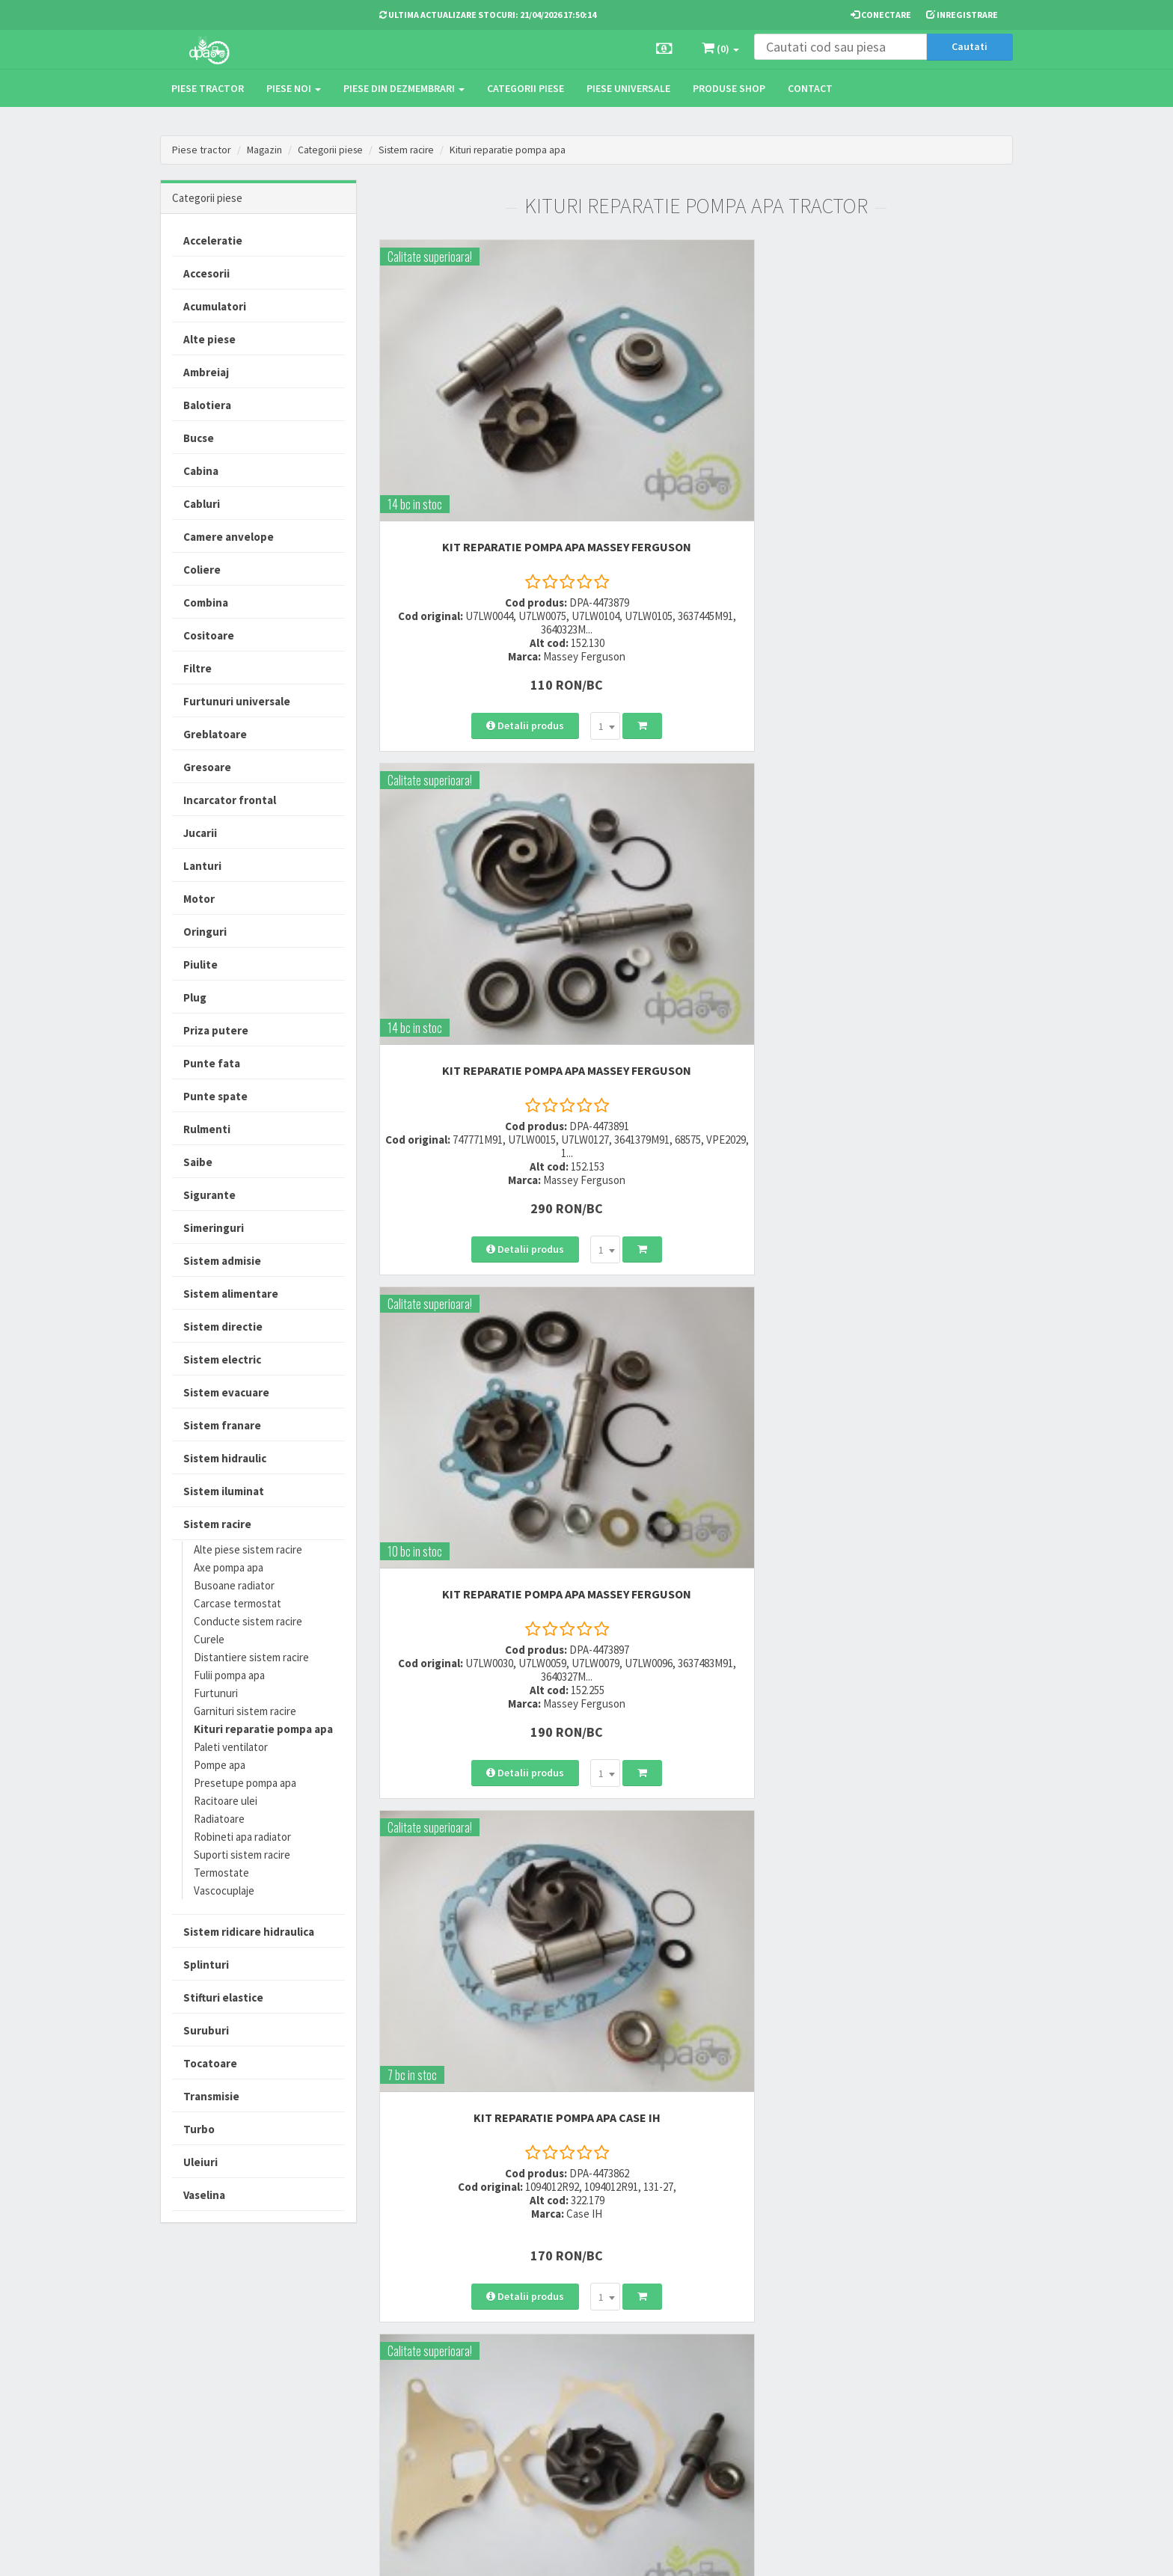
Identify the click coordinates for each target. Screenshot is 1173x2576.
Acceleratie (212, 240)
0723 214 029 (408, 2323)
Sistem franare (222, 1425)
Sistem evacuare (226, 1392)
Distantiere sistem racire (251, 1657)
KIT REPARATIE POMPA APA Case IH (477, 808)
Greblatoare (215, 734)
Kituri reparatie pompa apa (519, 149)
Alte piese (209, 339)
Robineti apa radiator (242, 1837)
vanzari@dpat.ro (419, 2397)
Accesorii (206, 273)
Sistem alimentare (230, 1294)
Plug (194, 997)
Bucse (198, 438)
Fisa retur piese (554, 2417)
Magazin (265, 149)
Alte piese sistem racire (248, 1549)
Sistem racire (414, 149)
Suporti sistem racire (242, 1854)
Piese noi (293, 88)
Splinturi (206, 1964)
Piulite (200, 964)
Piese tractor (207, 88)
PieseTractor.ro (274, 2553)
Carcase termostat (237, 1603)
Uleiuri (200, 2162)
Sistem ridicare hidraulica (248, 1932)
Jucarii (200, 833)
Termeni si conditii (707, 2323)
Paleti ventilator (231, 1747)
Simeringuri (213, 1228)
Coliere (202, 569)
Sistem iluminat (223, 1491)
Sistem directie (223, 1326)
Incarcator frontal (229, 800)
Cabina (200, 471)
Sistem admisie (222, 1261)
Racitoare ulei (225, 1801)
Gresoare (207, 767)
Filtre (197, 668)
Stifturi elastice (223, 1997)
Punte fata (211, 1063)
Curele (209, 1639)
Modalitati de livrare (565, 2323)
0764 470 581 (408, 2362)
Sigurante (209, 1195)
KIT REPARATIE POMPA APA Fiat (914, 1191)
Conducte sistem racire (248, 1621)
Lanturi (202, 866)
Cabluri (201, 504)
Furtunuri (216, 1693)
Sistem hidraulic (224, 1458)
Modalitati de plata (563, 2343)
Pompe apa (219, 1765)
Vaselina (204, 2195)
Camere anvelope (228, 537)
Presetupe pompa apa (245, 1783)
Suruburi (206, 2030)
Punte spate (215, 1096)
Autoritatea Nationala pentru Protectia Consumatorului (729, 2386)
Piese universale (628, 88)
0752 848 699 (408, 2343)
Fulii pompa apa (229, 1675)
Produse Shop (729, 88)
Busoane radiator (234, 1585)
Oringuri (205, 931)
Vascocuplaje (224, 1890)
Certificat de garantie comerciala (567, 2390)
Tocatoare (210, 2063)
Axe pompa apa (228, 1567)
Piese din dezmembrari (404, 88)
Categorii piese (525, 88)
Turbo (199, 2129)
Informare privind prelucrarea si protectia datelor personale (730, 2351)
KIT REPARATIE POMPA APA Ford (696, 808)
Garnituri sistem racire (245, 1711)
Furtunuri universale (236, 701)
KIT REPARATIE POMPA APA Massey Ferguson (477, 419)
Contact (810, 88)
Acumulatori (214, 306)
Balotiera (207, 405)
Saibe (197, 1162)
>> (990, 1826)
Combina (205, 602)
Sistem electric (222, 1359)
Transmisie (211, 2096)
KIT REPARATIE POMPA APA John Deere (477, 1594)
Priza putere (215, 1030)
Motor (199, 899)
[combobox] (515, 599)
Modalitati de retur (562, 2362)
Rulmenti (206, 1129)
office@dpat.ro (416, 2416)
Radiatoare (219, 1819)
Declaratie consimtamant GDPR (722, 2421)
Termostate (221, 1872)
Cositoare (208, 635)
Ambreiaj (206, 372)
